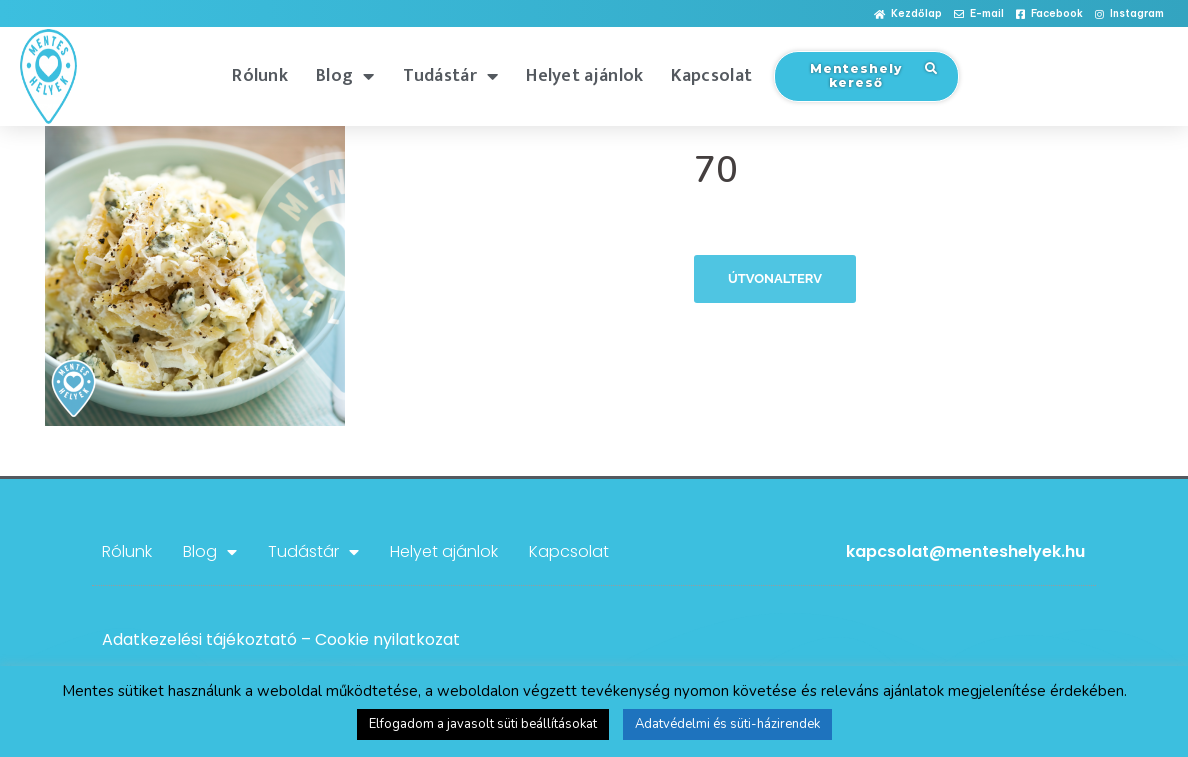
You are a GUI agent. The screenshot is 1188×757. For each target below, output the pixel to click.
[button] (908, 14)
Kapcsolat (711, 76)
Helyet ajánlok (584, 76)
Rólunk (260, 76)
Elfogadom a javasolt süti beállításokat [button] (483, 724)
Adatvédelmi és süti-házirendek (727, 724)
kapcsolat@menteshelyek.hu (965, 551)
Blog (345, 76)
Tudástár (451, 76)
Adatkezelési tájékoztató (199, 639)
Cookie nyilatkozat (387, 639)
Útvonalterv (775, 278)
